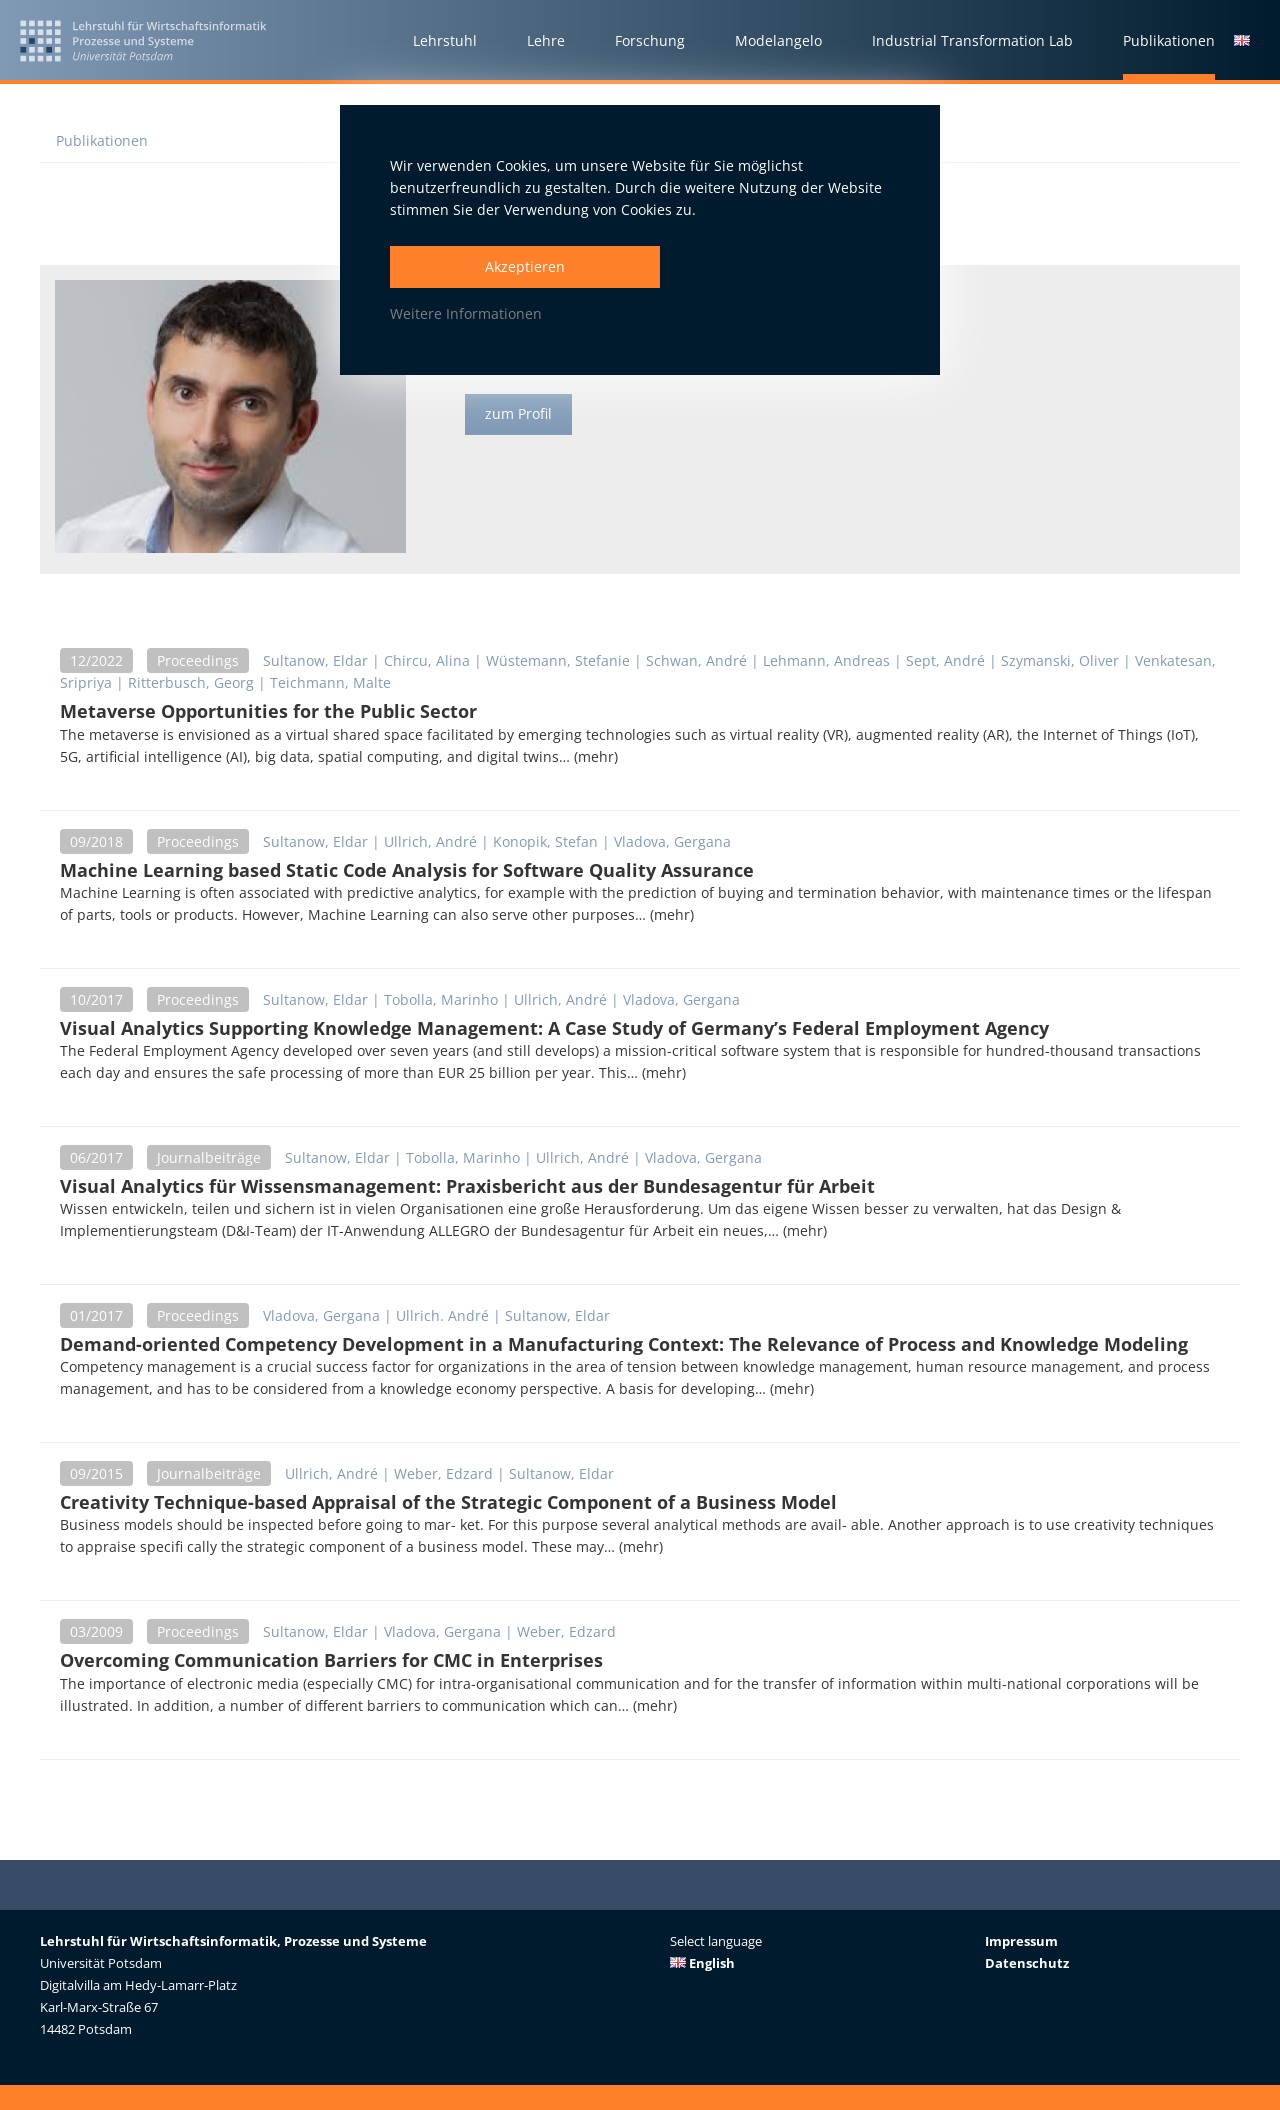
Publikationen (102, 140)
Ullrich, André (430, 841)
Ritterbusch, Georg (191, 682)
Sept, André (945, 660)
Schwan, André (696, 660)
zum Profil (518, 414)
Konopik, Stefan (545, 841)
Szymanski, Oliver (1060, 660)
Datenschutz (1027, 1963)
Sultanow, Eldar (315, 660)
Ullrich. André (442, 1315)
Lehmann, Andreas (826, 660)
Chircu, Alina (427, 660)
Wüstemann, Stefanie (558, 660)
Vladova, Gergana (672, 841)
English (702, 1963)
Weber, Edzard (443, 1473)
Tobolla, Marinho (441, 999)
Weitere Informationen (466, 313)
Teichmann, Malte (330, 682)
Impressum (1021, 1941)
